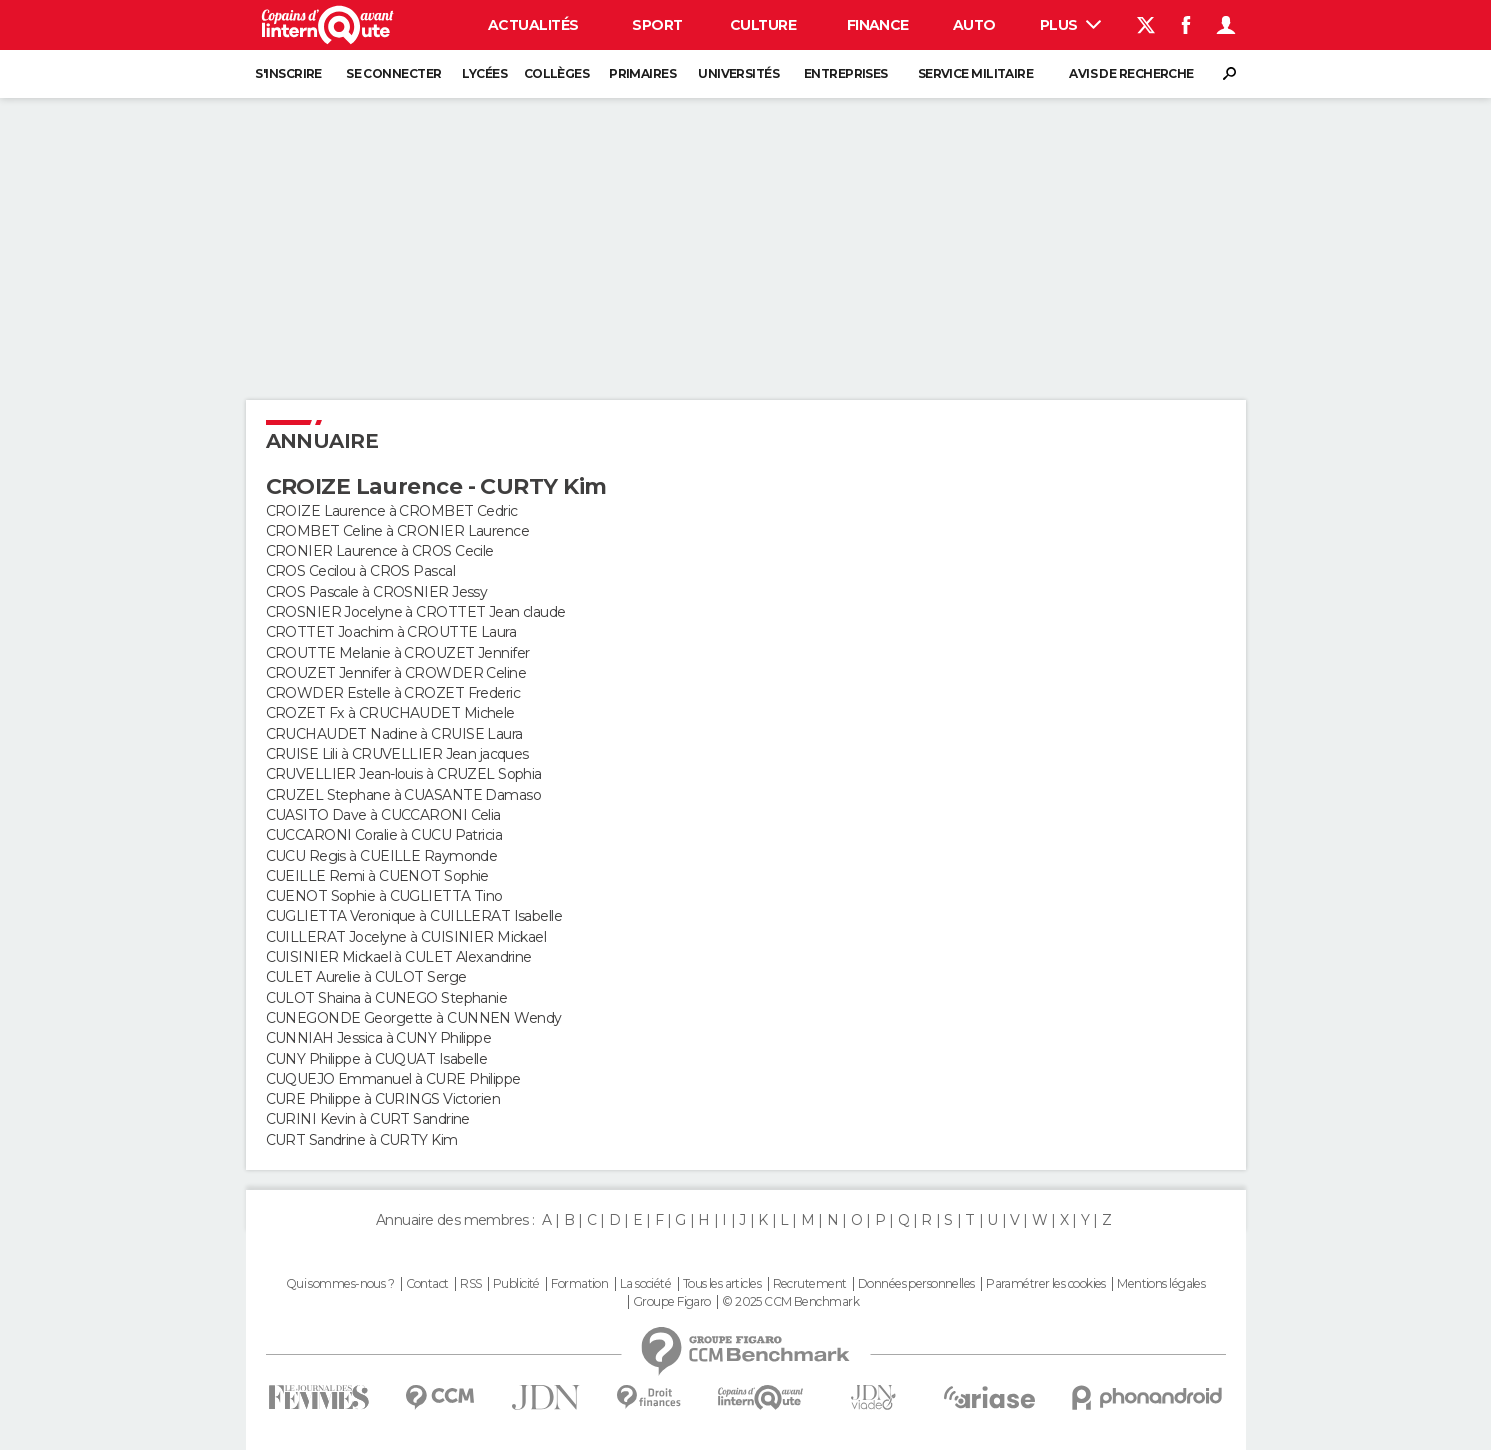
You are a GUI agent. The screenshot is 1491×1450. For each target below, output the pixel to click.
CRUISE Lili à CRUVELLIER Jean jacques (397, 754)
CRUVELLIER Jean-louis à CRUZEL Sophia (404, 774)
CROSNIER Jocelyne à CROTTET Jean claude (416, 612)
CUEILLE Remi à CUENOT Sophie (377, 876)
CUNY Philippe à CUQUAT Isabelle (377, 1059)
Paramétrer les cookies (1046, 1284)
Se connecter (393, 73)
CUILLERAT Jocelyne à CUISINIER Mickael (406, 937)
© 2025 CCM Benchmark (790, 1302)
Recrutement (810, 1284)
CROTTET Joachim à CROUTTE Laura (391, 632)
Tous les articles (722, 1284)
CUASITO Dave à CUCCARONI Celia (383, 815)
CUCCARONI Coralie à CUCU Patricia (384, 835)
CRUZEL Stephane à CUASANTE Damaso (404, 795)
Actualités (533, 25)
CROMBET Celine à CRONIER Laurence (398, 531)
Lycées (484, 73)
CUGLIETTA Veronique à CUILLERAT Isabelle (414, 916)
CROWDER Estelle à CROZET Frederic (393, 693)
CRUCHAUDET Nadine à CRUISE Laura (394, 734)
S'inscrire (288, 73)
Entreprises (846, 73)
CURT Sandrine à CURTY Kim (362, 1140)
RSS (470, 1284)
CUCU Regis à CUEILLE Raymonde (382, 856)
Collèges (557, 73)
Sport (657, 25)
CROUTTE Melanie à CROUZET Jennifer (398, 653)
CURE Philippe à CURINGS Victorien (383, 1099)
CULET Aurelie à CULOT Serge (366, 977)
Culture (763, 25)
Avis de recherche (1131, 73)
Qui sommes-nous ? (340, 1284)
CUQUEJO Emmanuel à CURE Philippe (393, 1079)
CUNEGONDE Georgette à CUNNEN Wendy (414, 1018)
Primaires (642, 73)
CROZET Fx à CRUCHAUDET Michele (390, 713)
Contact (427, 1284)
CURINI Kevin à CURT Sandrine (368, 1119)
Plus (1070, 25)
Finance (878, 25)
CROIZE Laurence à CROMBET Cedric (392, 511)
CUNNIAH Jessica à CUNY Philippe (379, 1038)
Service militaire (975, 73)
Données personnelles (916, 1284)
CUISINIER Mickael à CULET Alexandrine (399, 957)
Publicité (516, 1284)
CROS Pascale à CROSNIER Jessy (377, 592)
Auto (974, 25)
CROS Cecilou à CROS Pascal (360, 571)
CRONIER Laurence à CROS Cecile (380, 551)
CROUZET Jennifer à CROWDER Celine (396, 673)
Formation (579, 1284)
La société (645, 1284)
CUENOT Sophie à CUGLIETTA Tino (384, 896)
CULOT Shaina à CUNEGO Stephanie (387, 998)
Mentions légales (1161, 1284)
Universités (738, 73)
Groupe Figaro (672, 1302)
